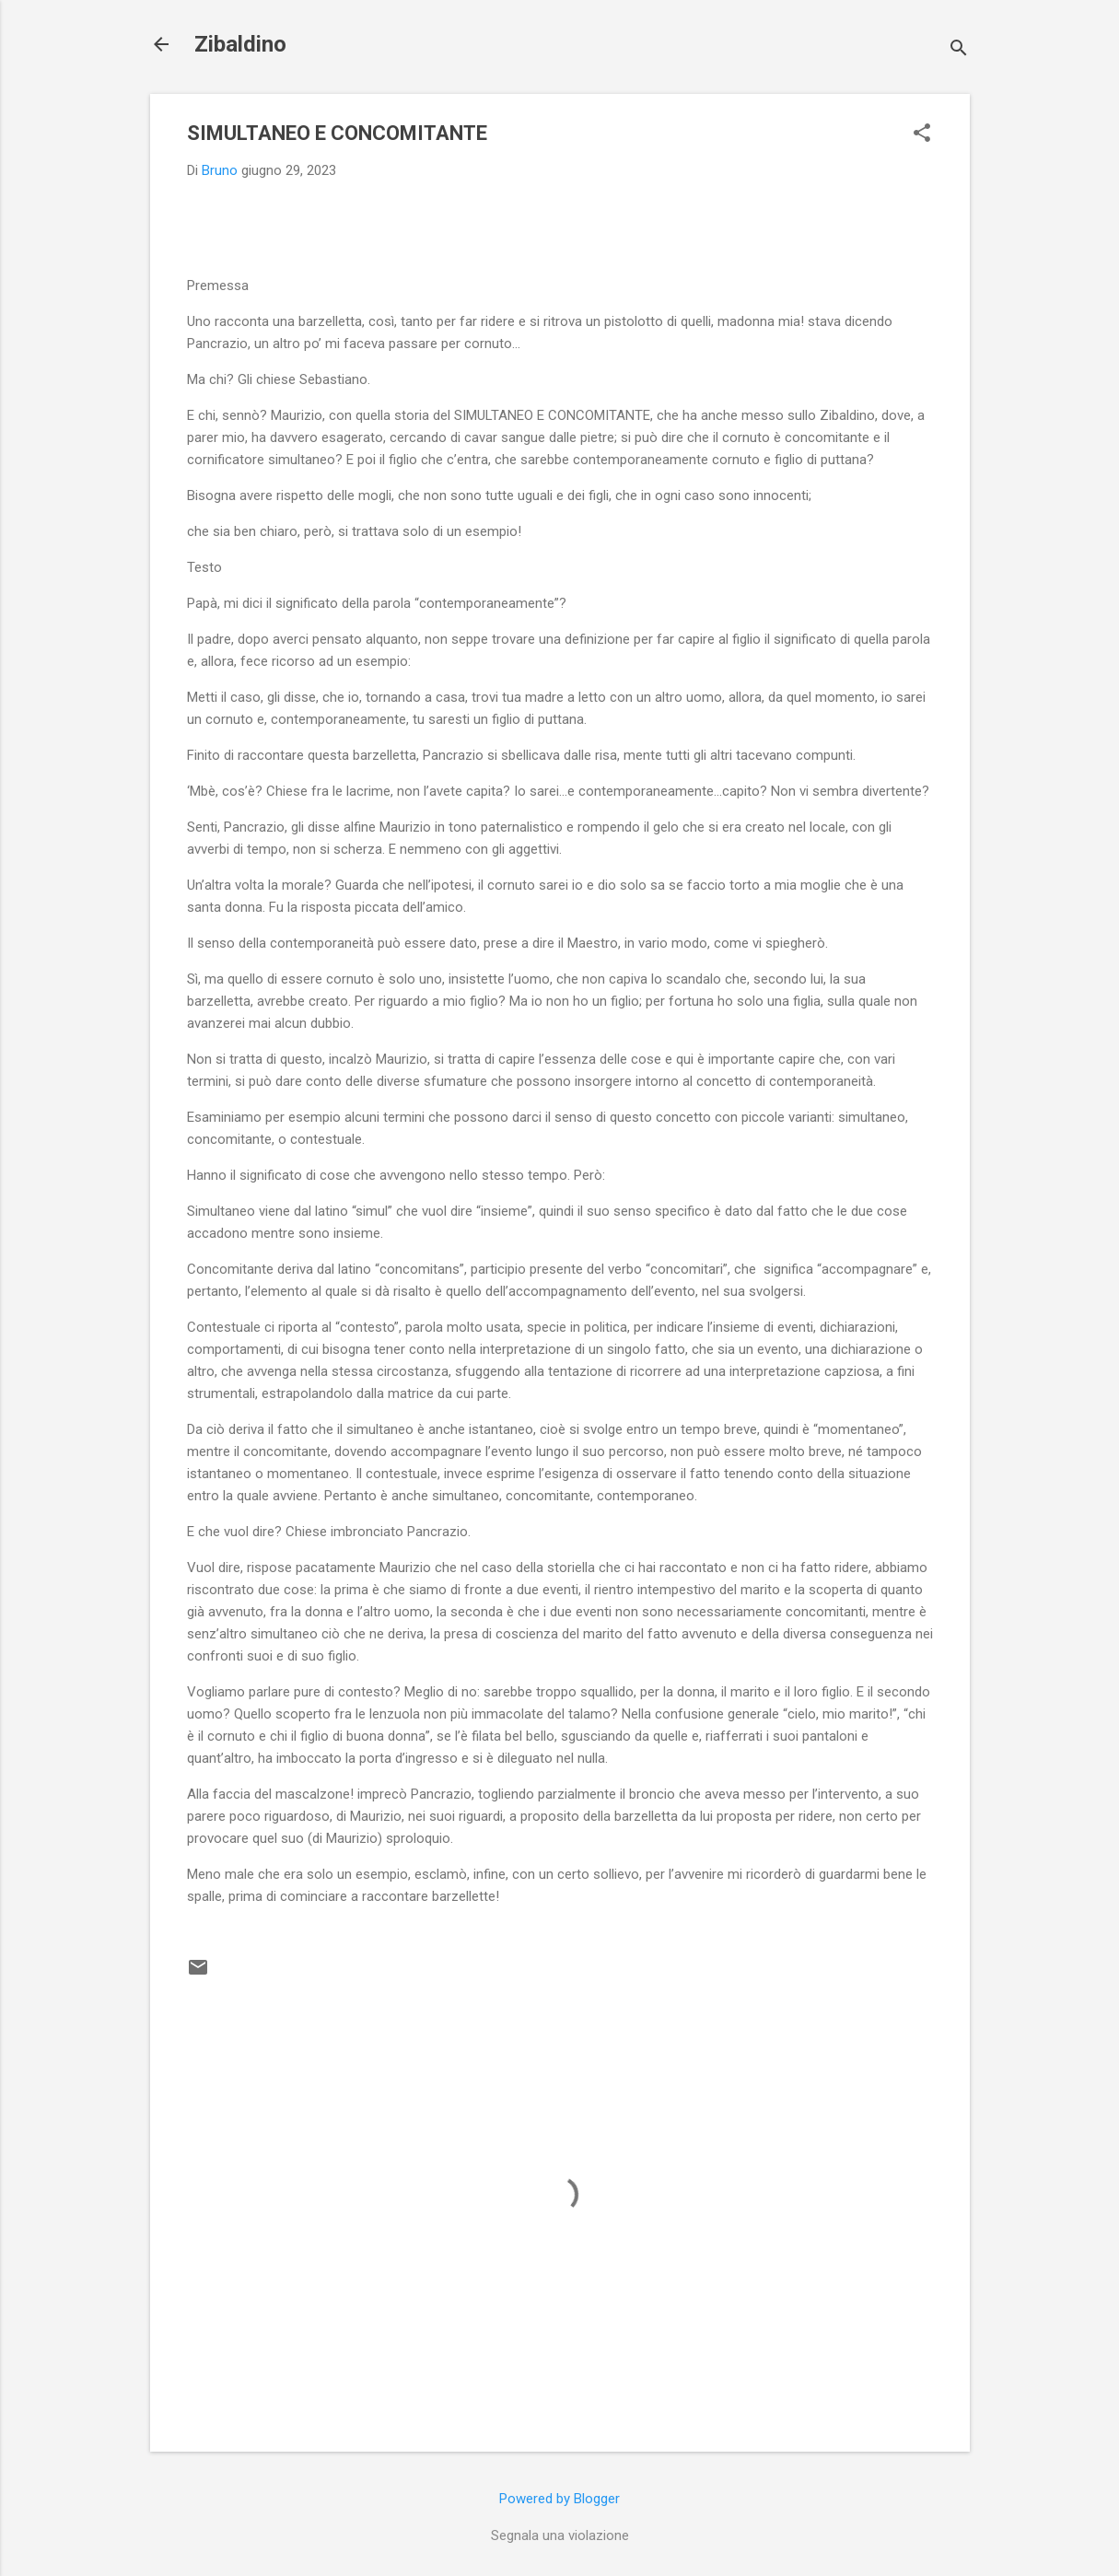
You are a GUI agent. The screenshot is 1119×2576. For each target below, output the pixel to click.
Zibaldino (240, 44)
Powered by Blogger (559, 2498)
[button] (922, 134)
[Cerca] (959, 50)
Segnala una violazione (560, 2535)
